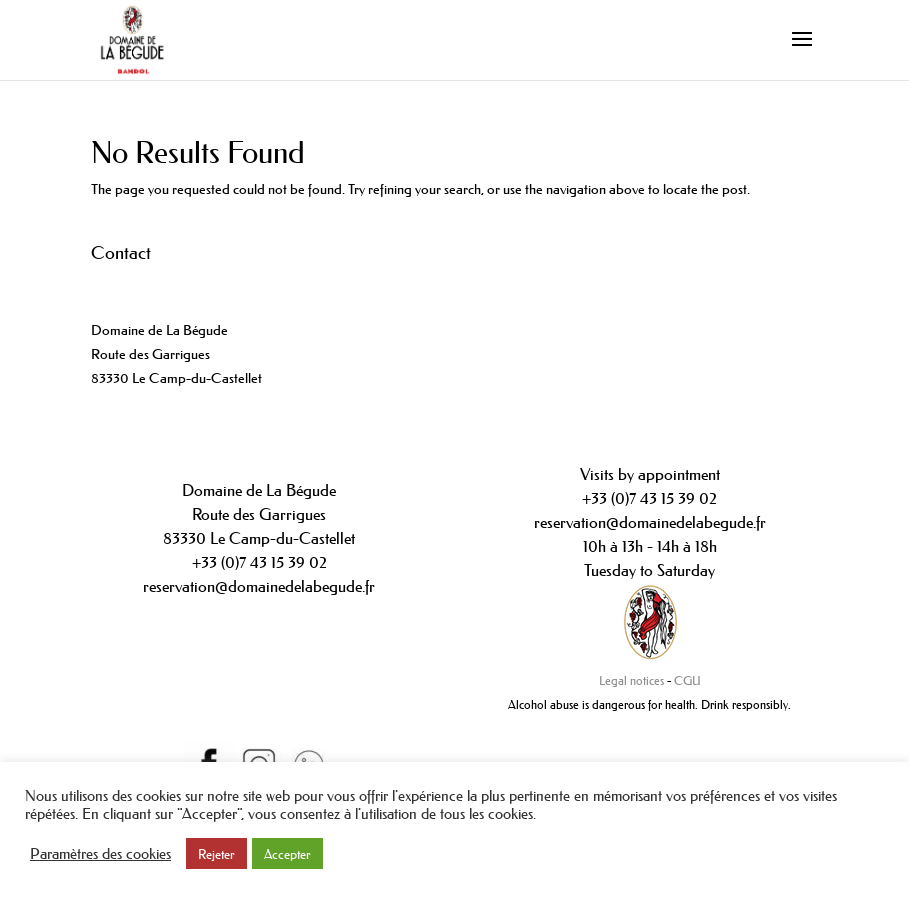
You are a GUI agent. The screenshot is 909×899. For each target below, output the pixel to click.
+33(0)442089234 (145, 283)
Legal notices (631, 680)
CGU (687, 680)
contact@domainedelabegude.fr (184, 307)
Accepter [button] (287, 853)
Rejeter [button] (216, 853)
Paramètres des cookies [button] (100, 854)
